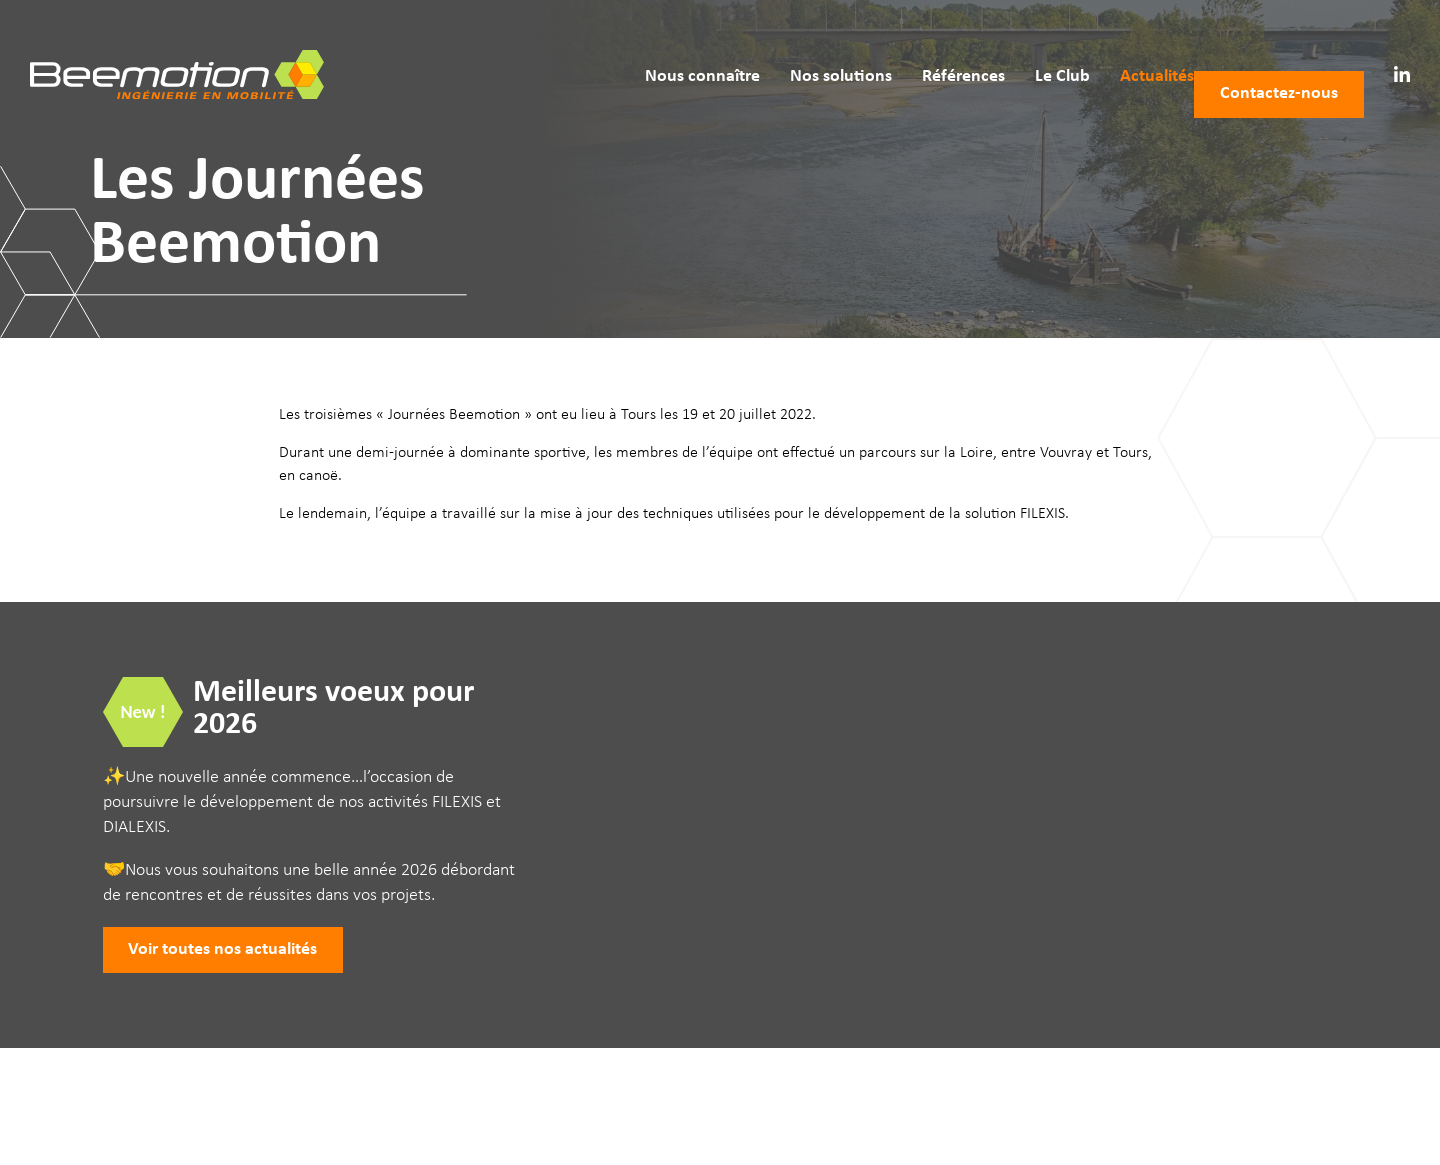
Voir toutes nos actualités (222, 949)
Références (933, 47)
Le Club (1032, 47)
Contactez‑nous (1279, 47)
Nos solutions (811, 47)
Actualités (1127, 47)
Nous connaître (672, 47)
